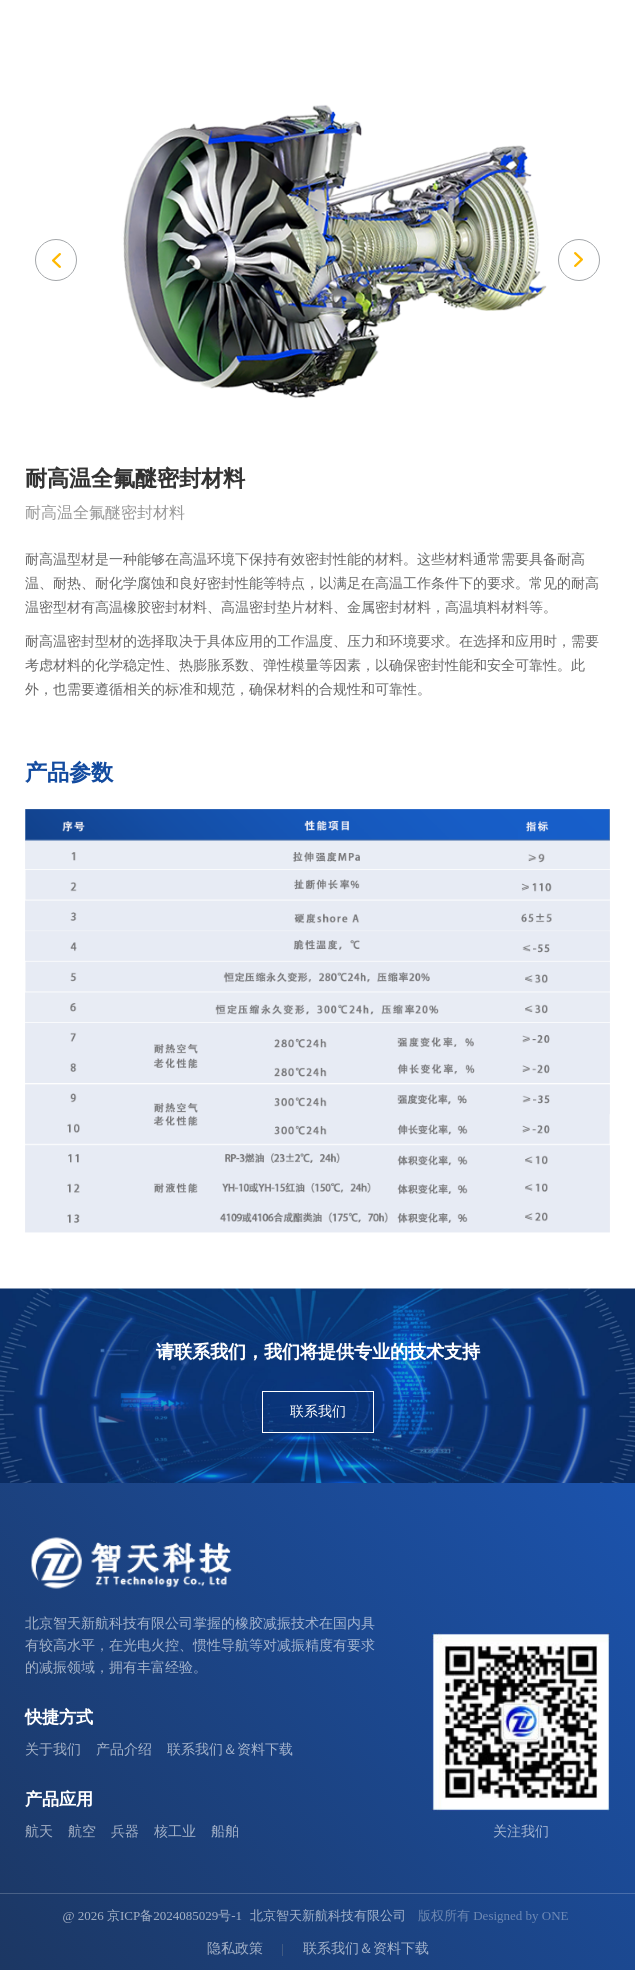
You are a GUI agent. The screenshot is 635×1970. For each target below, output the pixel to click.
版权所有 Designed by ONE (493, 1915)
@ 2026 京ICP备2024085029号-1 (152, 1915)
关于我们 (53, 1749)
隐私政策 (235, 1948)
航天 (39, 1831)
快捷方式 (59, 1717)
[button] (579, 260)
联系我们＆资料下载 (230, 1749)
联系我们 (318, 1411)
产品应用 (59, 1799)
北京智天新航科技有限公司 (328, 1915)
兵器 (125, 1831)
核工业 (175, 1831)
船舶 (225, 1831)
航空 (82, 1831)
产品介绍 (124, 1749)
